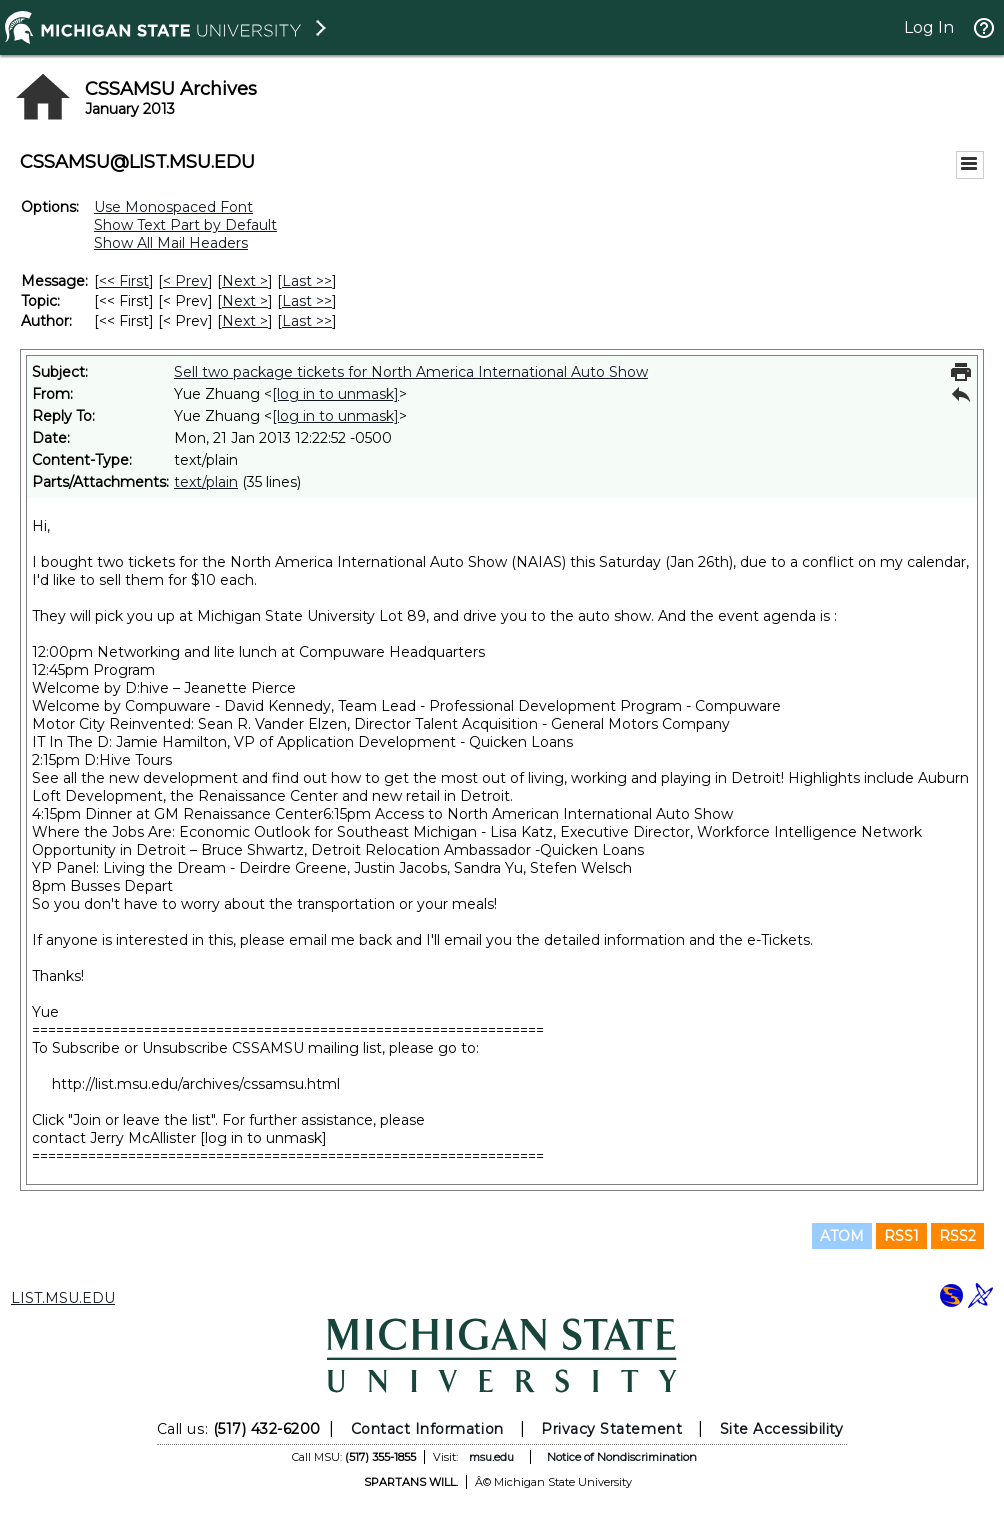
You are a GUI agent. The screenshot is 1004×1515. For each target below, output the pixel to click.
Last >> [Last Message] (307, 281)
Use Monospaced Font (173, 207)
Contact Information (427, 1429)
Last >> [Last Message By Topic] (307, 301)
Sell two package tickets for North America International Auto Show (411, 372)
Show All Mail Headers (171, 243)
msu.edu (491, 1457)
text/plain (206, 482)
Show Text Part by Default (185, 225)
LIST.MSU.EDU (63, 1298)
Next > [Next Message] (245, 281)
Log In (929, 27)
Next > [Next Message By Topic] (245, 301)
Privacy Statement (611, 1429)
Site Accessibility (782, 1429)
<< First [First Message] (124, 281)
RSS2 (957, 1236)
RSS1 (901, 1236)
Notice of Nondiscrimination (622, 1457)
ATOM (842, 1236)
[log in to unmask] (335, 394)
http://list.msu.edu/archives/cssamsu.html (196, 1084)
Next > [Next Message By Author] (245, 321)
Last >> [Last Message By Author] (307, 321)
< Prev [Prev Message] (185, 281)
